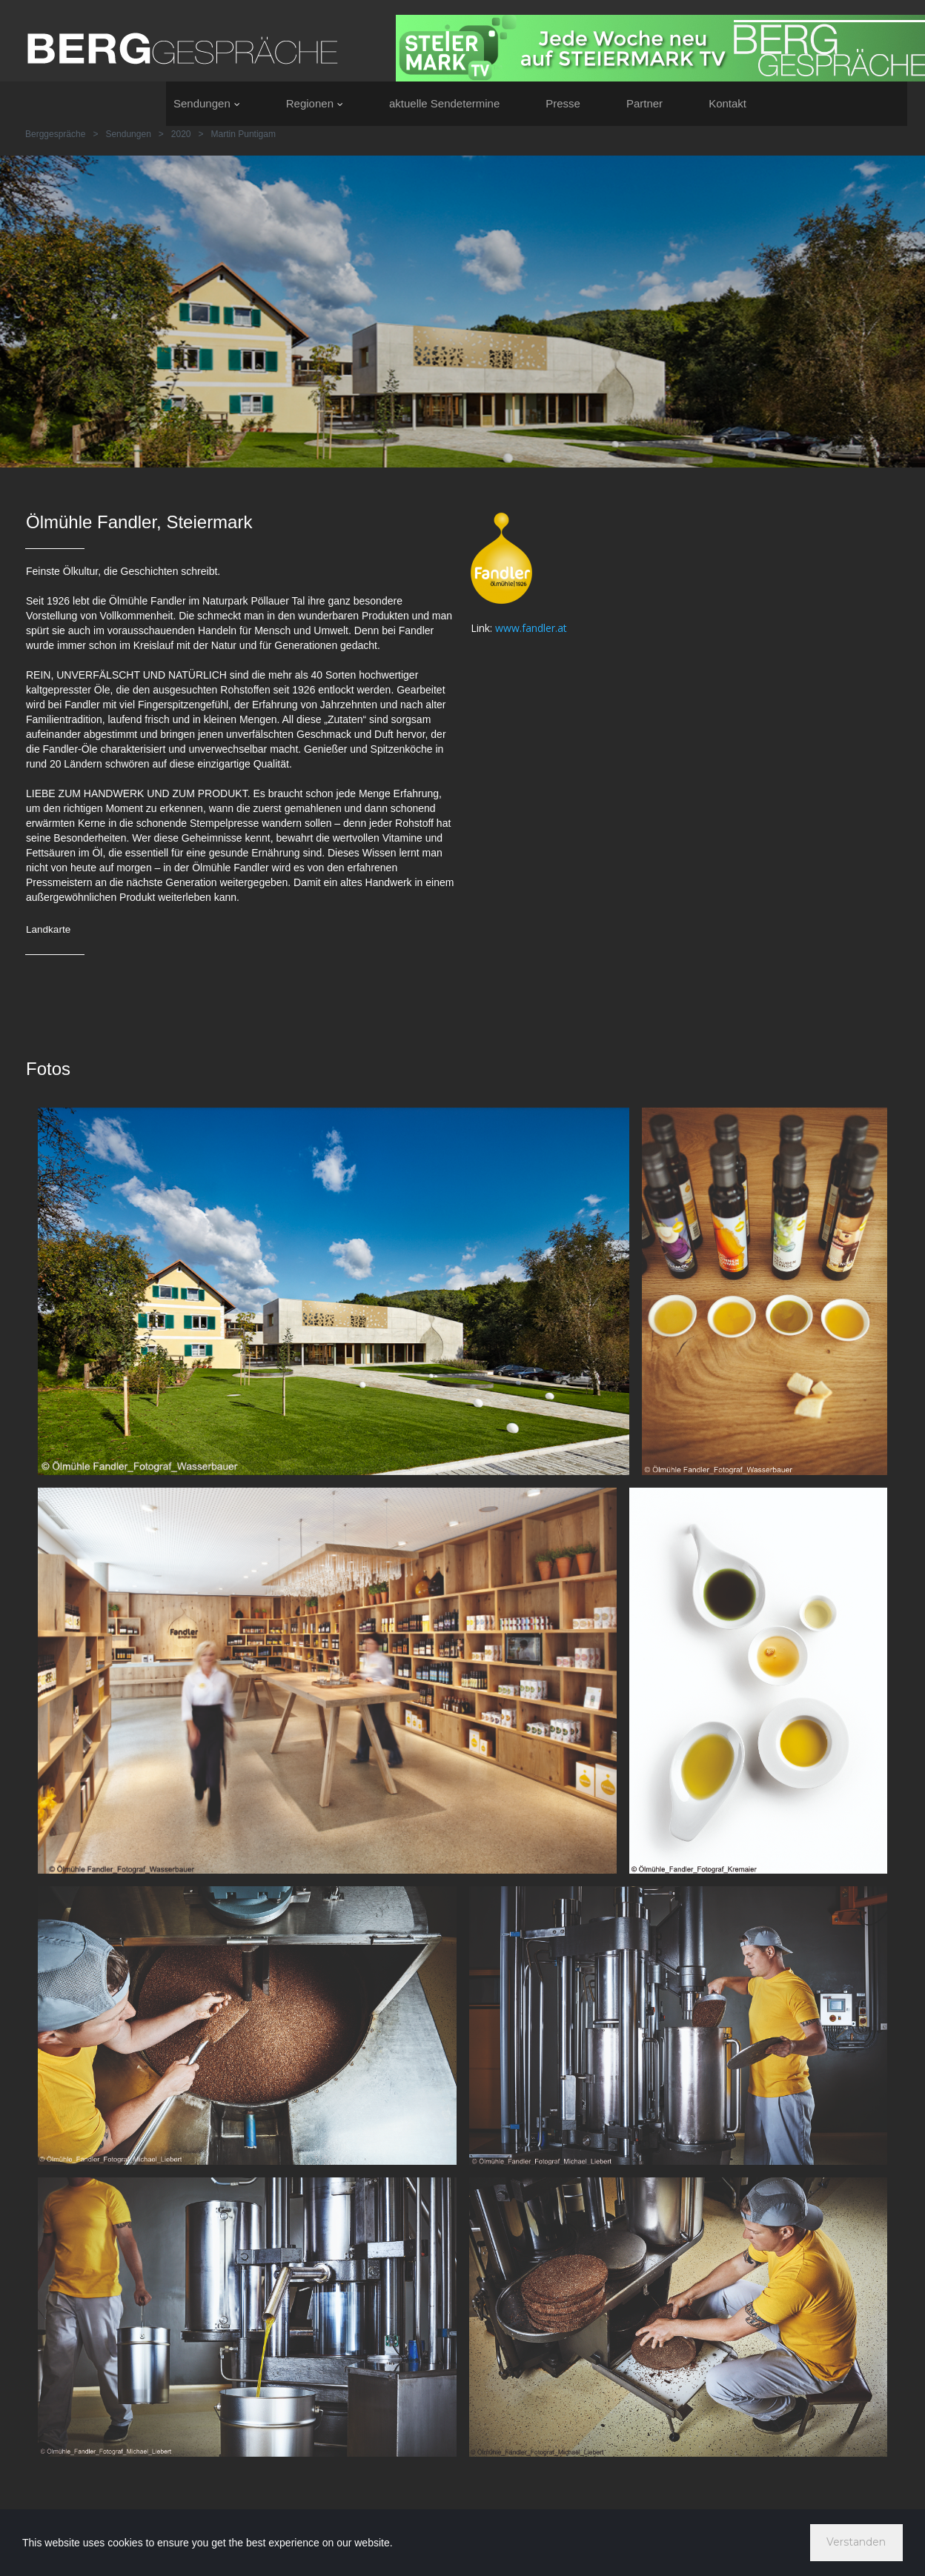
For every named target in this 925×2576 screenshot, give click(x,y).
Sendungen (206, 103)
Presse (563, 103)
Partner (644, 103)
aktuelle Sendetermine (444, 103)
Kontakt (727, 103)
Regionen (314, 103)
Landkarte (49, 929)
